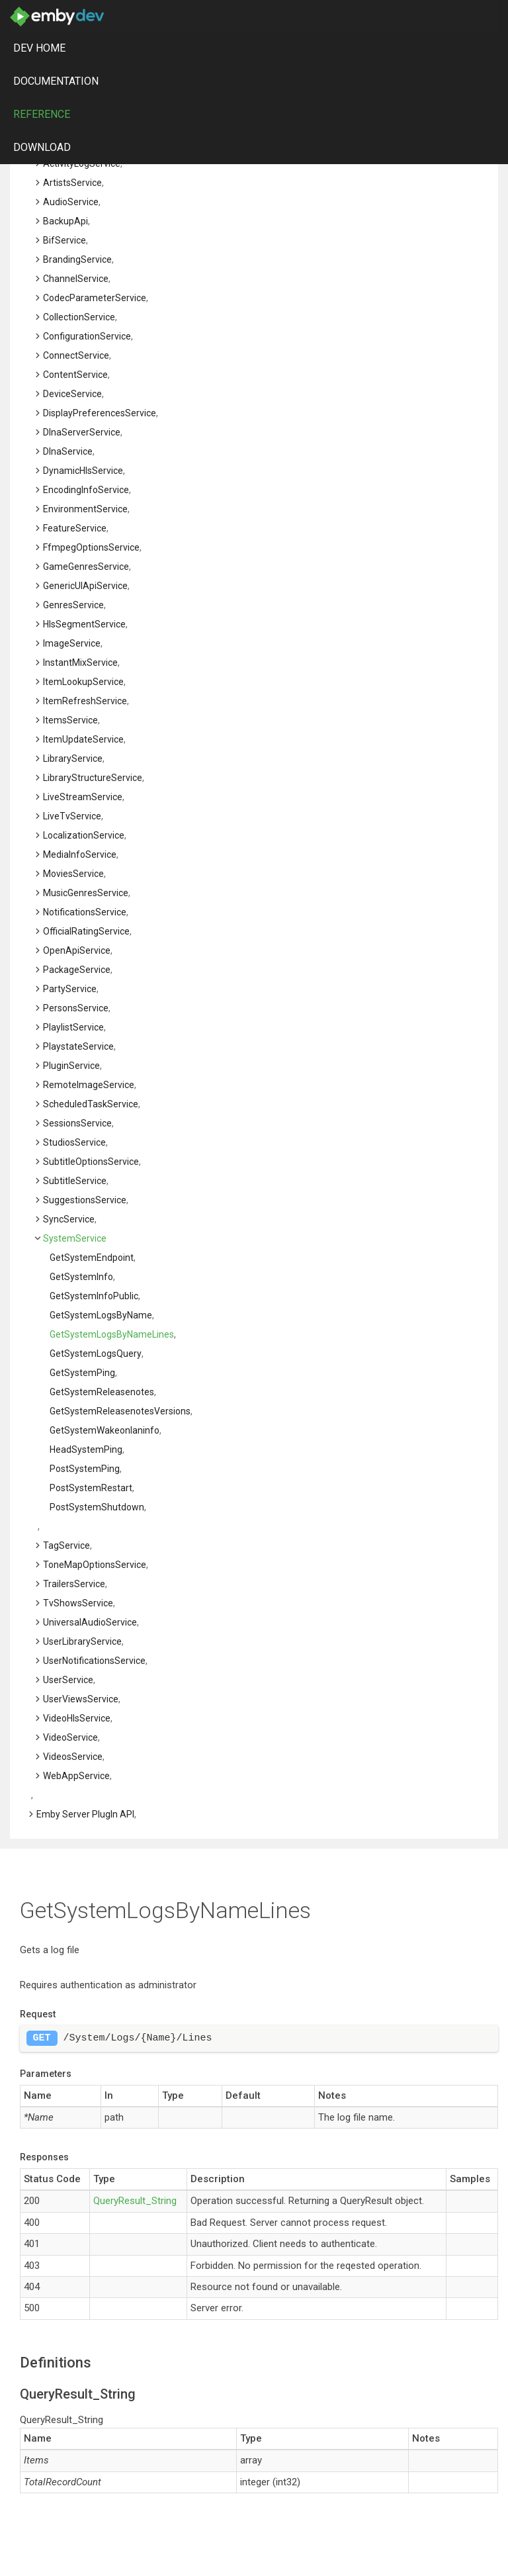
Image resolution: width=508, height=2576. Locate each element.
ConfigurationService (87, 336)
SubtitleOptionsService (91, 1161)
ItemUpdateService (83, 739)
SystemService (74, 1238)
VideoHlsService (76, 1718)
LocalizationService (83, 835)
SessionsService (77, 1123)
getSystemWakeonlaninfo (104, 1430)
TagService (66, 1545)
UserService (68, 1680)
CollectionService (79, 317)
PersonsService (75, 1008)
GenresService (73, 605)
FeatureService (74, 528)
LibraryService (73, 758)
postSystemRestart (91, 1488)
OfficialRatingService (86, 931)
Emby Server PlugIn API (85, 1814)
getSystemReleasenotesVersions (120, 1411)
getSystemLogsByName (101, 1315)
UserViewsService (80, 1699)
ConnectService (76, 355)
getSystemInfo (81, 1276)
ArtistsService (72, 182)
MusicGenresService (85, 893)
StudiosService (74, 1142)
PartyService (70, 989)
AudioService (71, 202)
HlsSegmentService (84, 624)
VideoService (70, 1737)
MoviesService (73, 873)
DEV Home (39, 48)
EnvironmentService (85, 509)
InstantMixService (80, 662)
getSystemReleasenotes (102, 1392)
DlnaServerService (81, 432)
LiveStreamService (82, 797)
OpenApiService (76, 950)
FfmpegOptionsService (91, 547)
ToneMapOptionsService (94, 1564)
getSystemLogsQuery (96, 1353)
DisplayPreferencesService (99, 413)
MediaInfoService (79, 854)
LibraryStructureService (92, 777)
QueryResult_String (135, 2201)
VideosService (73, 1756)
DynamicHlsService (83, 470)
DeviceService (72, 394)
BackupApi (65, 221)
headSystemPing (86, 1449)
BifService (64, 240)
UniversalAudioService (90, 1622)
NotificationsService (84, 912)
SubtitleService (74, 1180)
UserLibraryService (82, 1641)
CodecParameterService (94, 298)
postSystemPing (85, 1468)
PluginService (71, 1065)
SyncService (69, 1219)
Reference (41, 114)
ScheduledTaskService (90, 1104)
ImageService (72, 643)
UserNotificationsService (94, 1660)
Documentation (56, 81)
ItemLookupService (83, 681)
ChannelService (75, 278)
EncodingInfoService (86, 489)
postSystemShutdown (97, 1507)
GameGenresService (86, 566)
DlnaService (68, 451)
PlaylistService (73, 1027)
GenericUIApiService (85, 585)
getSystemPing (82, 1372)
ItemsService (70, 720)
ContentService (75, 374)
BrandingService (77, 259)
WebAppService (76, 1776)
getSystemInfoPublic (94, 1296)
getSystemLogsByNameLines (112, 1334)
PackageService (76, 969)
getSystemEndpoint (92, 1257)
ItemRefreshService (85, 701)
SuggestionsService (84, 1200)
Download (42, 147)
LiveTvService (72, 816)
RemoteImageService (88, 1085)
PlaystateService (78, 1046)
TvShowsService (78, 1603)
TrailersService (74, 1584)
